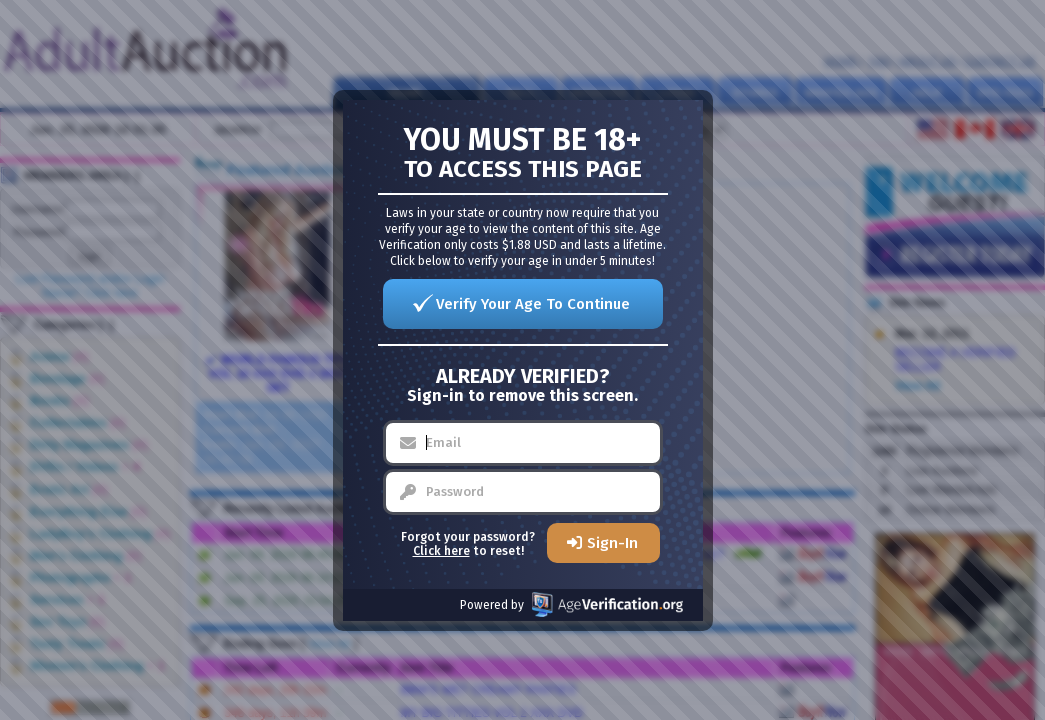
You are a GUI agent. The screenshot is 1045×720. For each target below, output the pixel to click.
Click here (441, 551)
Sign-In (612, 543)
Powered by (571, 604)
